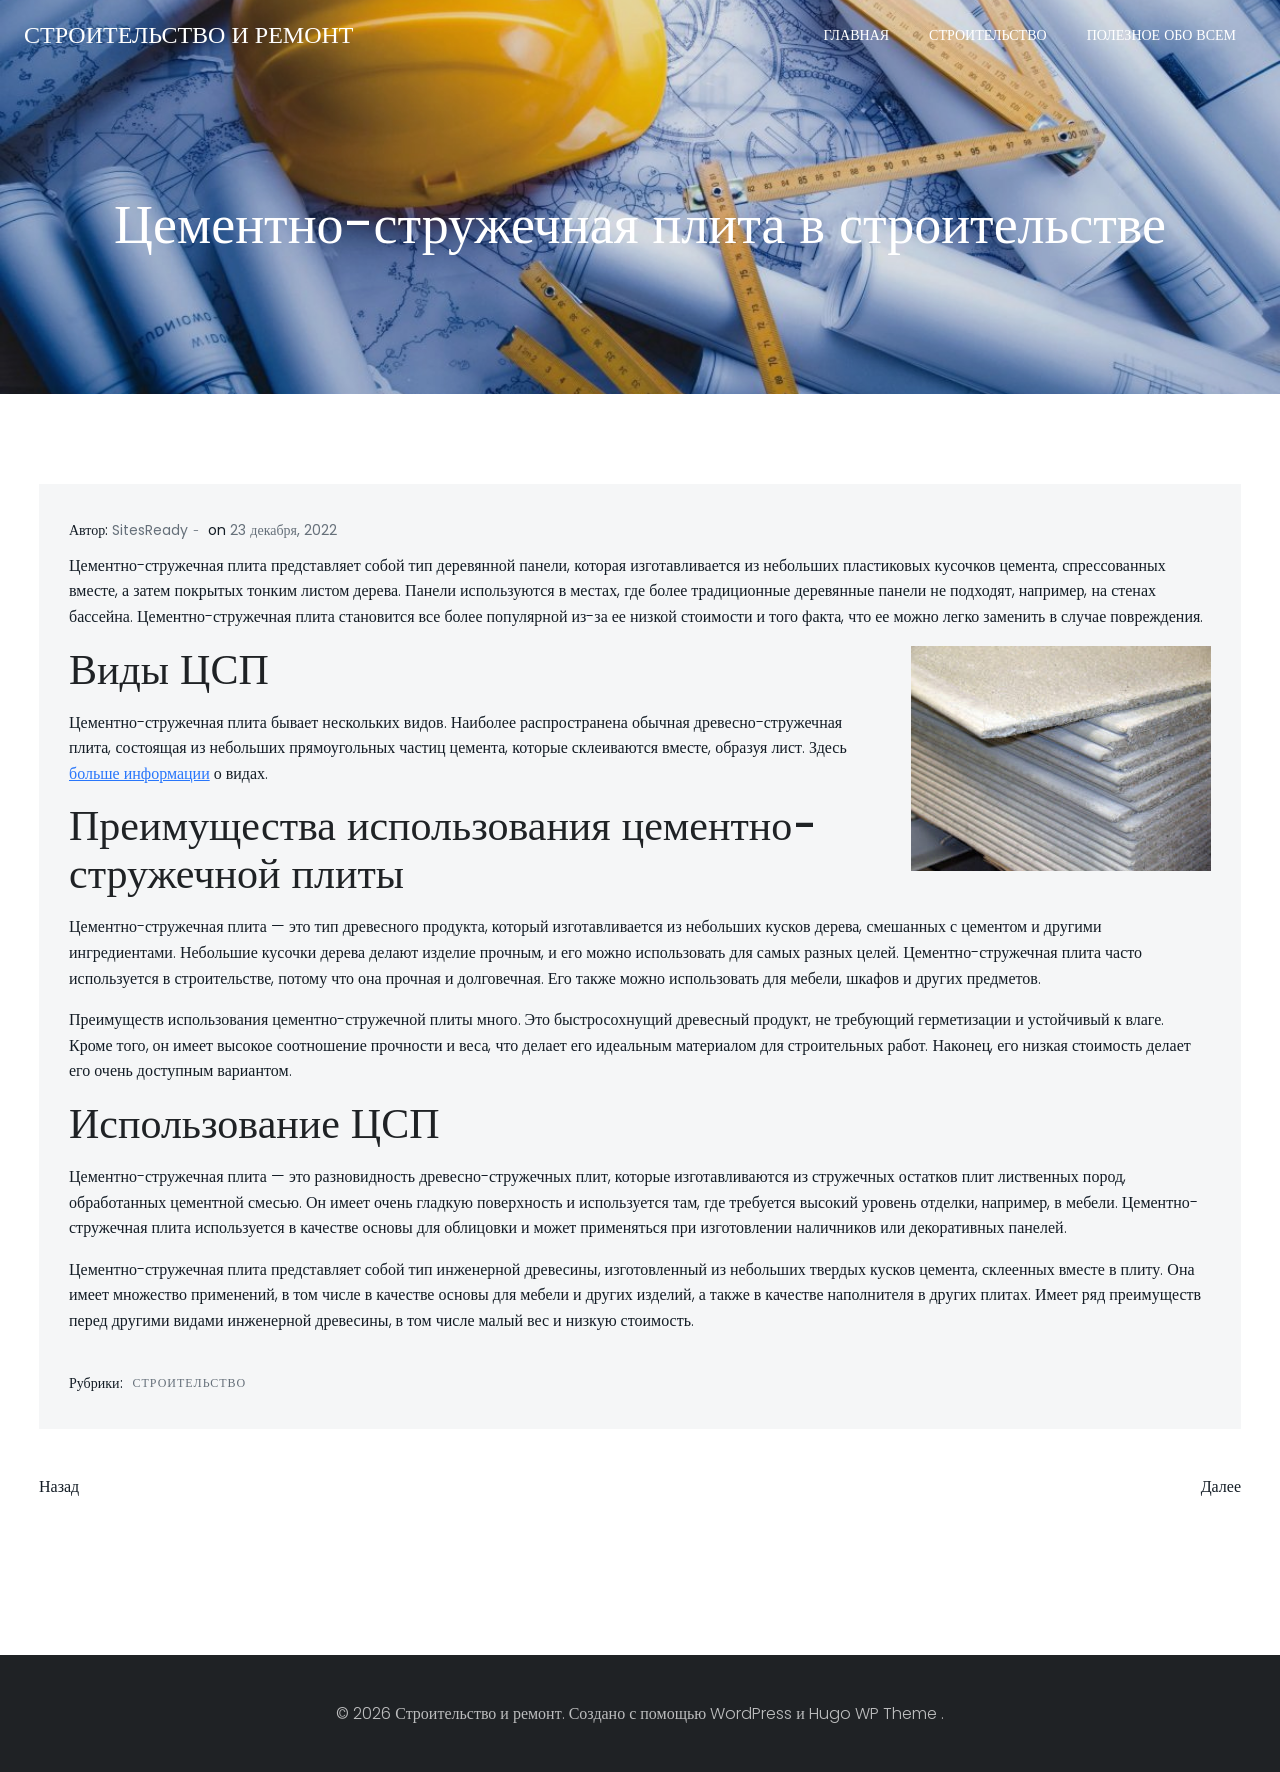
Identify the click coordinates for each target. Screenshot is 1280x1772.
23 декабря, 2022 (283, 530)
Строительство (988, 35)
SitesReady (150, 530)
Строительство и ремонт (188, 34)
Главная (857, 35)
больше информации (139, 773)
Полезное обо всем (1161, 35)
